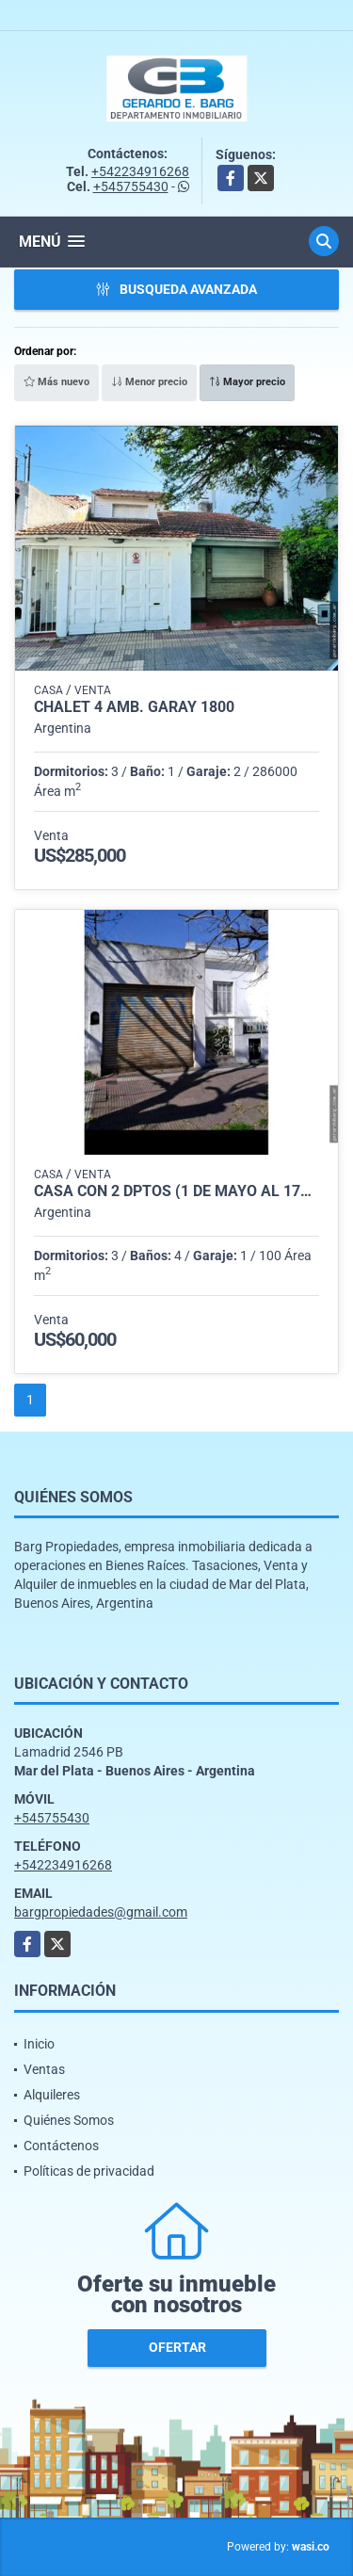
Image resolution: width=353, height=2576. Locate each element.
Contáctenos (61, 2145)
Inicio (39, 2043)
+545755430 (130, 186)
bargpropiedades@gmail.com (100, 1912)
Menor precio (149, 382)
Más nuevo (56, 382)
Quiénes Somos (69, 2120)
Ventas (44, 2069)
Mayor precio (247, 382)
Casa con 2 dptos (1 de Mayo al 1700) (176, 1191)
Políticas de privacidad (89, 2171)
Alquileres (52, 2094)
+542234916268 (140, 171)
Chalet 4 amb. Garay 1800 (134, 707)
